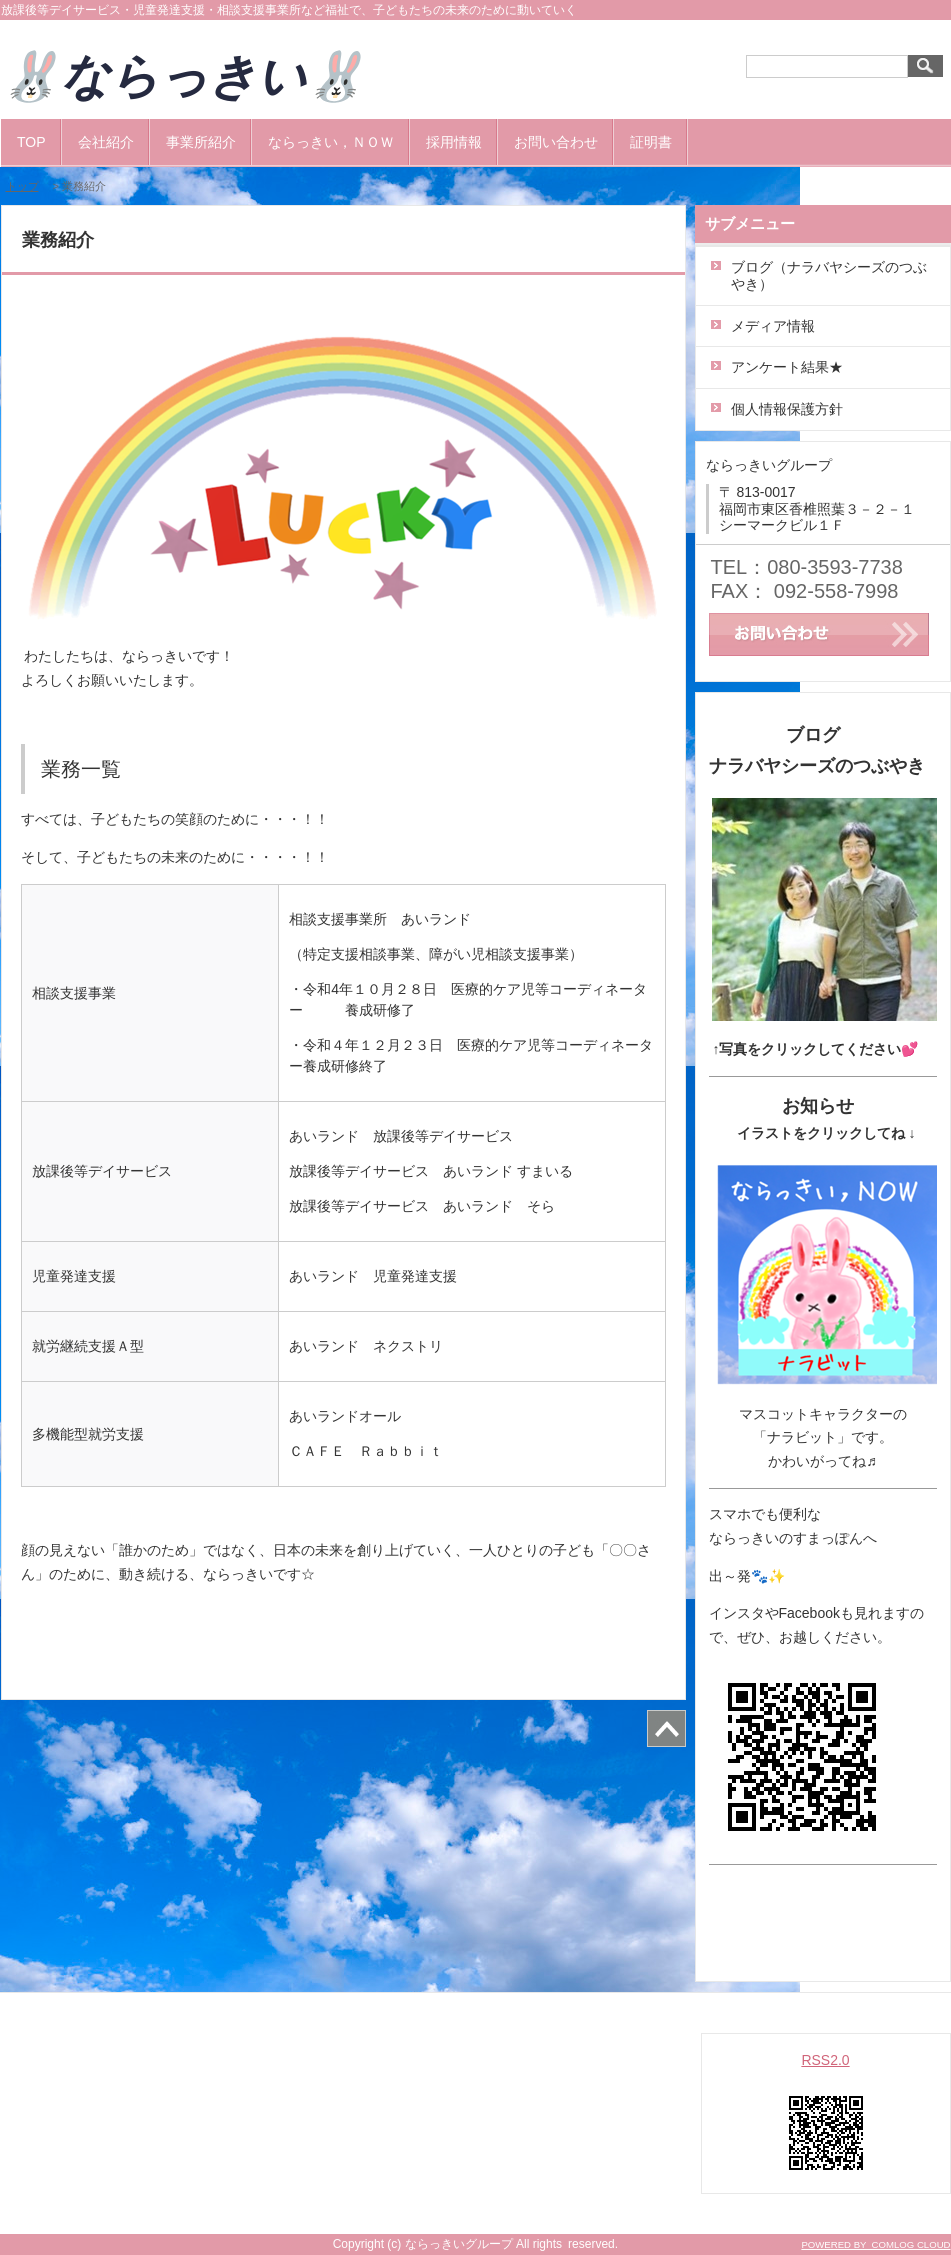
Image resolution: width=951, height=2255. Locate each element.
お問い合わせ (556, 142)
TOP (31, 142)
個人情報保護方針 (787, 409)
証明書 (651, 142)
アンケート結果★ (787, 367)
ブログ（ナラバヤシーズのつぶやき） (829, 275)
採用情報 (454, 142)
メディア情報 (773, 326)
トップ (22, 186)
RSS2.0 (825, 2060)
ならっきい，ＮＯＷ (331, 142)
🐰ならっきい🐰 (207, 76)
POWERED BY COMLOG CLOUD (875, 2244)
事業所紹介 (201, 142)
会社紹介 (106, 142)
